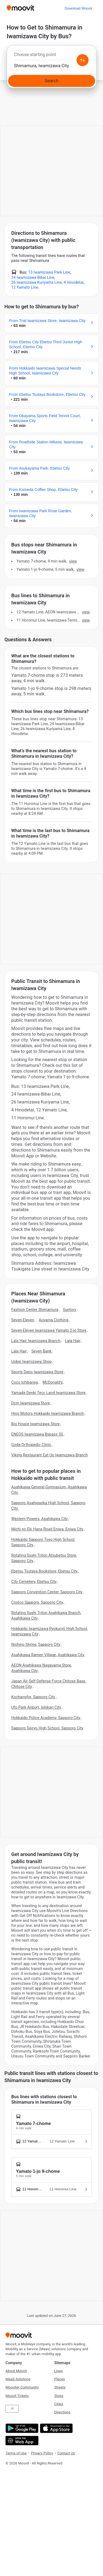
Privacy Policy (42, 2453)
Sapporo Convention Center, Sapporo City (46, 1592)
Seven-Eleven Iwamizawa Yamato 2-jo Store (49, 1330)
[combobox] (51, 56)
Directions (62, 2412)
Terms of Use (16, 2453)
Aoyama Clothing (53, 1320)
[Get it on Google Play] (21, 2428)
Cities (58, 2404)
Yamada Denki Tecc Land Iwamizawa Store (48, 1393)
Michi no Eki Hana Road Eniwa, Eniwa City (47, 1529)
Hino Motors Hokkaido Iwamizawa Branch (47, 1413)
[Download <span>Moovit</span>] (78, 8)
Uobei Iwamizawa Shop (31, 1361)
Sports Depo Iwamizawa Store (37, 1372)
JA (12, 2408)
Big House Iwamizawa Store (35, 1424)
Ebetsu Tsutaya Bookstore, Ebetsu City (44, 1571)
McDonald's (53, 1382)
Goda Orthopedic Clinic (31, 1444)
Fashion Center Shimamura (34, 1309)
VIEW (73, 561)
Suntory (69, 1309)
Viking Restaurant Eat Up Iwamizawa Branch (49, 1455)
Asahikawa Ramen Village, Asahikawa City (47, 1655)
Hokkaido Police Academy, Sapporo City (45, 1718)
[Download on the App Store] (55, 2428)
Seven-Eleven (22, 1320)
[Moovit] (20, 8)
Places (59, 2379)
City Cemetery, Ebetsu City (34, 1581)
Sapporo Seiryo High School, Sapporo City (47, 1728)
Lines (58, 2371)
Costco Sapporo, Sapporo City (37, 1602)
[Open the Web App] (21, 2440)
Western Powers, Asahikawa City (39, 1519)
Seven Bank (41, 1351)
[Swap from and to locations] (82, 60)
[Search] (51, 81)
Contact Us (66, 2453)
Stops (58, 2396)
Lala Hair (72, 1341)
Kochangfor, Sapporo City (33, 1697)
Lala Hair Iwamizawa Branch (35, 1341)
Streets (60, 2387)
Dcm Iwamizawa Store (30, 1403)
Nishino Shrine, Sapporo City (35, 1644)
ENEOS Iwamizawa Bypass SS (37, 1434)
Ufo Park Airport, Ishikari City (36, 1707)
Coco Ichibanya (24, 1382)
